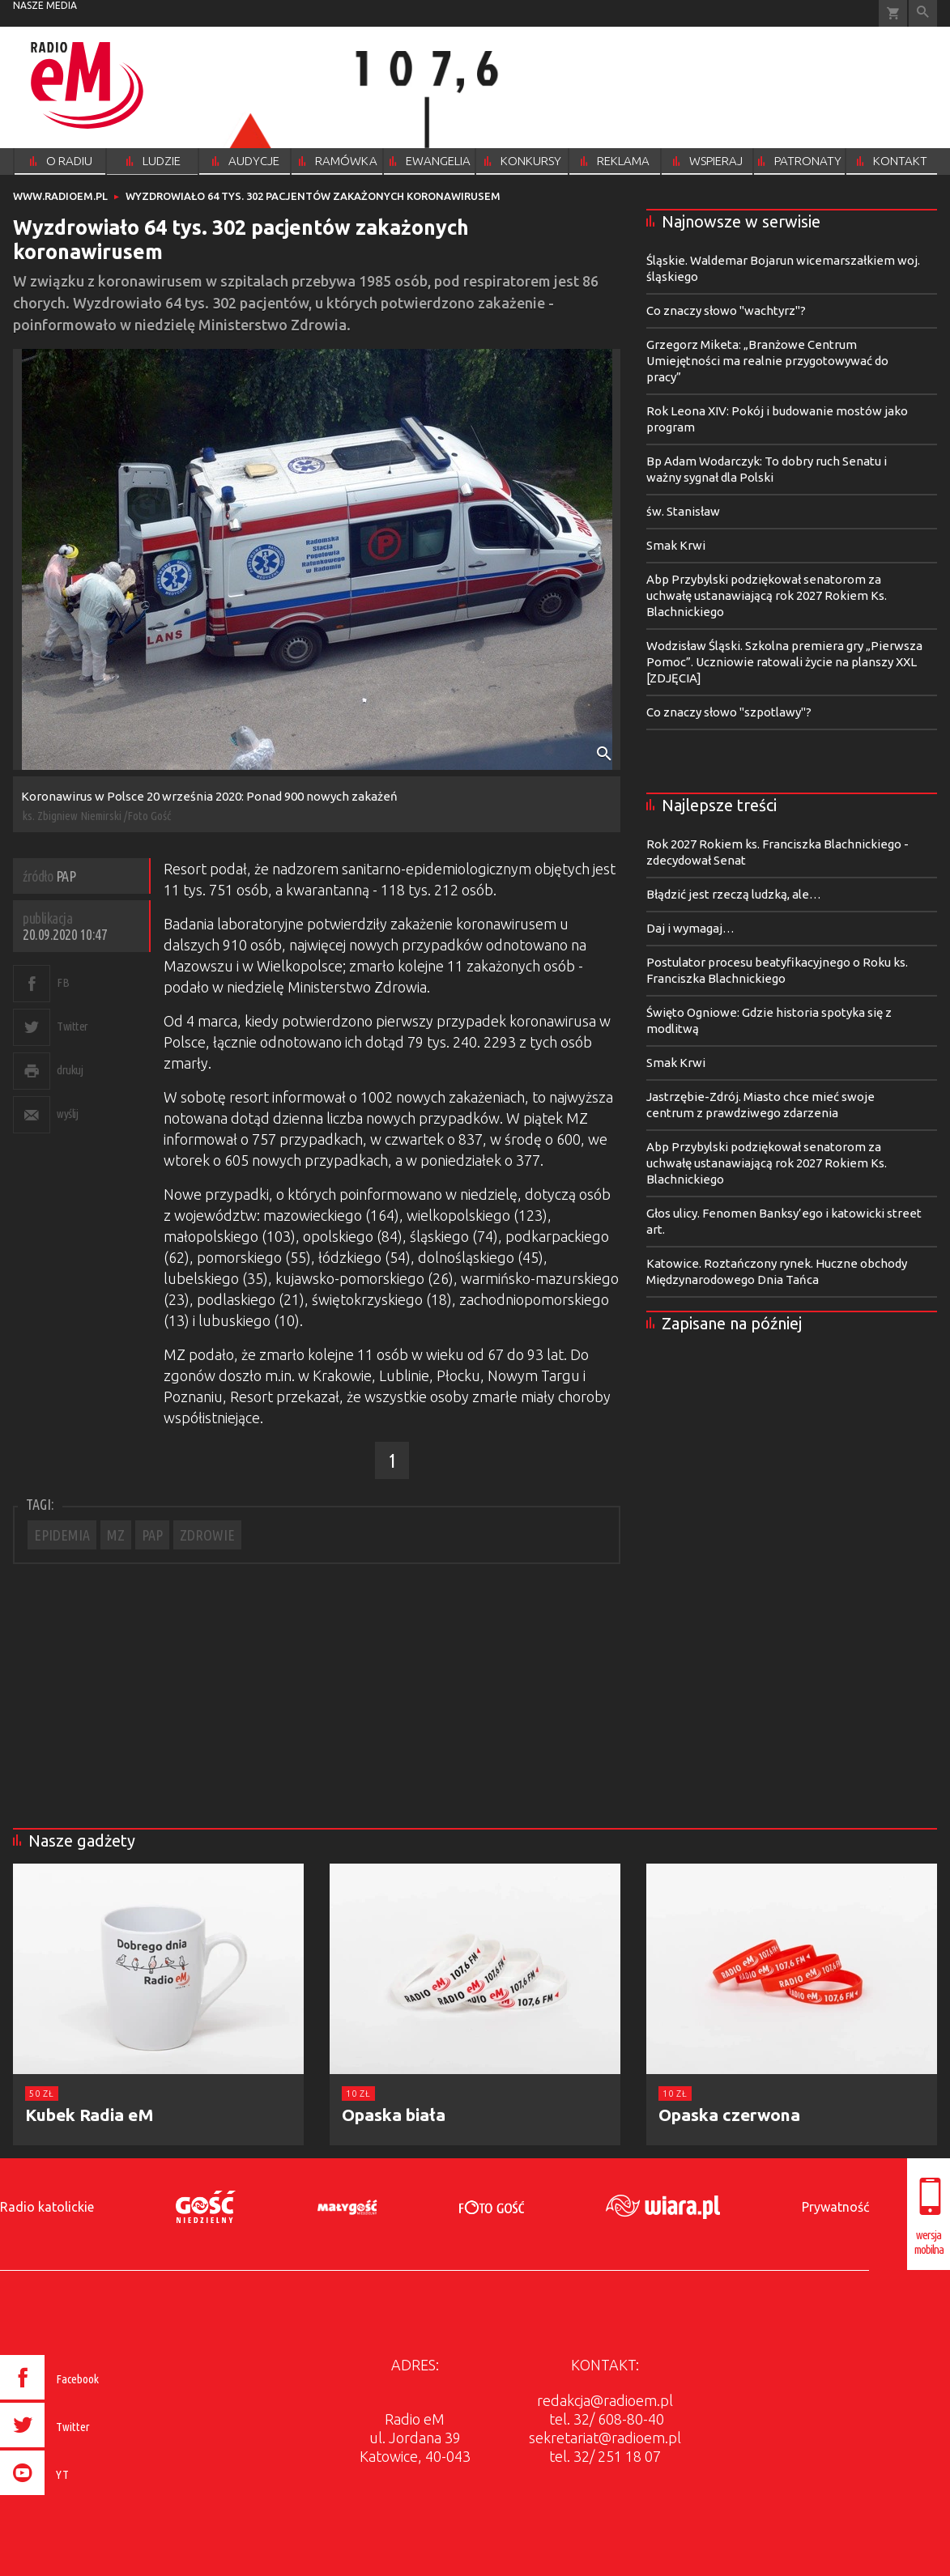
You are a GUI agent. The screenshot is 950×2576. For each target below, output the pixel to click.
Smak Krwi (675, 545)
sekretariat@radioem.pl (605, 2437)
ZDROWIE (207, 1535)
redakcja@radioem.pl (605, 2400)
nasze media (45, 5)
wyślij (67, 1113)
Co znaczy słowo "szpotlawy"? (729, 712)
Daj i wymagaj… (690, 928)
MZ (116, 1535)
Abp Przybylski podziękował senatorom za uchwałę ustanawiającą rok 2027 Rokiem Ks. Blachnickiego (766, 595)
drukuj (70, 1070)
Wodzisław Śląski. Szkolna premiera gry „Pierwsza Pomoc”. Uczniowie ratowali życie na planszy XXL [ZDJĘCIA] (784, 662)
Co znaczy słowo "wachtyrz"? (726, 310)
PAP (152, 1535)
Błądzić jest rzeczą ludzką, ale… (733, 894)
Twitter (72, 1026)
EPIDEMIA (62, 1535)
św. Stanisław (683, 511)
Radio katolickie (47, 2207)
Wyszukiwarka (923, 13)
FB (63, 982)
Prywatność (835, 2207)
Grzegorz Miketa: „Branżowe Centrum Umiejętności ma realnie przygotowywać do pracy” (767, 361)
